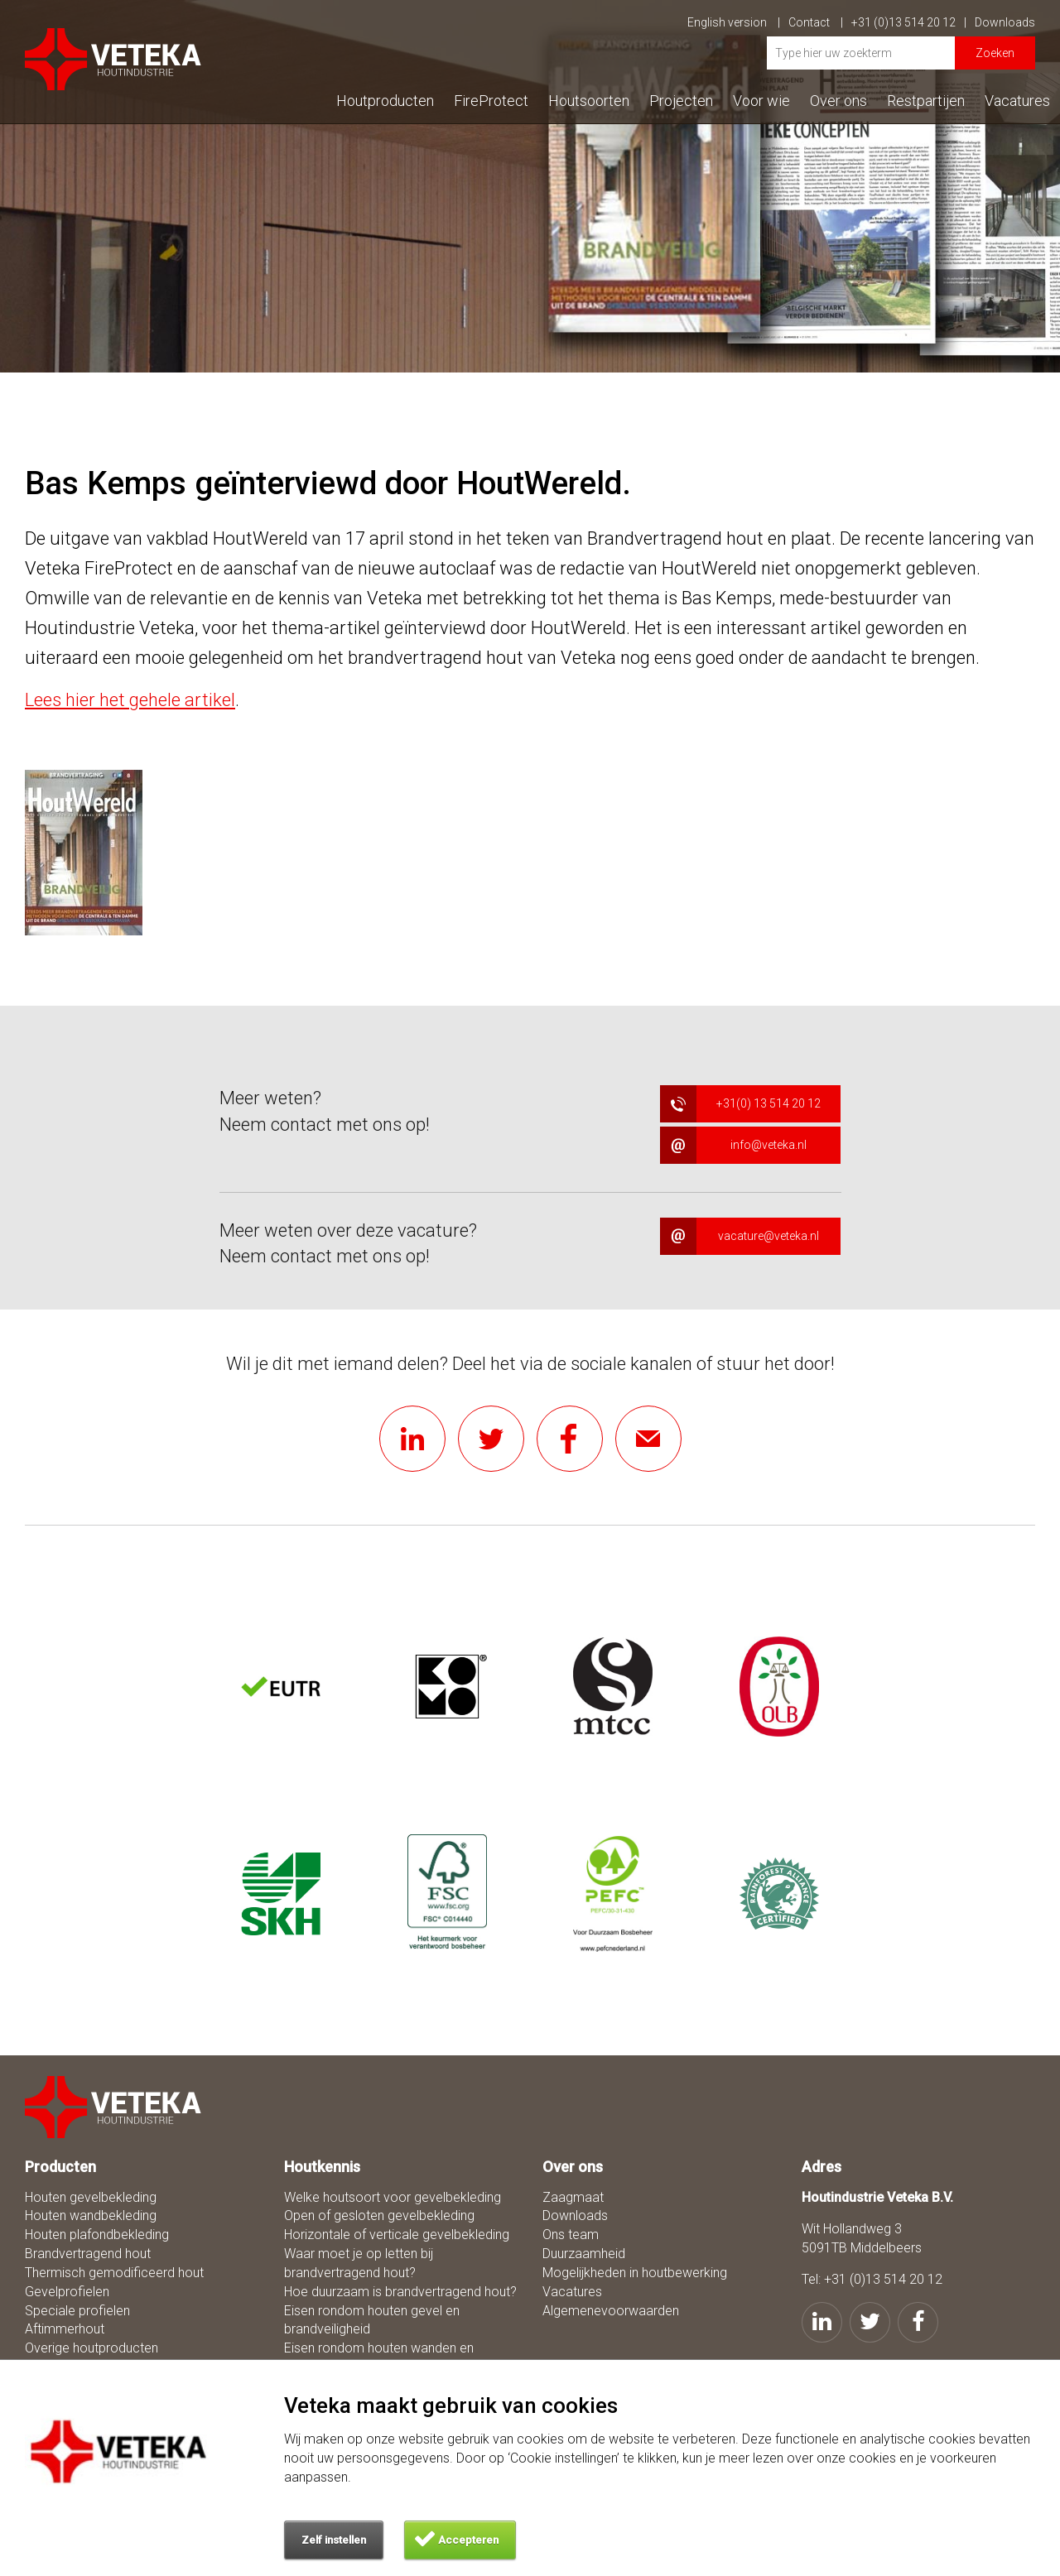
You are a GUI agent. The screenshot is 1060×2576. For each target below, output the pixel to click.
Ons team (570, 2234)
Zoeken (995, 53)
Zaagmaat (573, 2197)
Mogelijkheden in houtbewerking (634, 2272)
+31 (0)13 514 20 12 (908, 22)
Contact (815, 22)
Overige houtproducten (91, 2348)
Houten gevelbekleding (91, 2197)
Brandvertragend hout (88, 2253)
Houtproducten (385, 100)
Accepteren (468, 2540)
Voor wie (761, 100)
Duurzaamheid (583, 2253)
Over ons (838, 100)
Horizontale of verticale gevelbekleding (396, 2234)
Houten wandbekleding (91, 2215)
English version (733, 22)
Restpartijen (926, 100)
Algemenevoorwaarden (610, 2311)
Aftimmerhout (64, 2329)
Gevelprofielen (67, 2292)
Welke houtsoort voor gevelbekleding (392, 2197)
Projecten (681, 100)
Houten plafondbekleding (97, 2234)
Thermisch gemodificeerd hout (114, 2272)
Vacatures (1017, 100)
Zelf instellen (333, 2540)
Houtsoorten (588, 100)
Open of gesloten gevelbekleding (379, 2215)
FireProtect (491, 100)
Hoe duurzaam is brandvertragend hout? (400, 2292)
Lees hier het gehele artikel (130, 700)
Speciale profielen (77, 2311)
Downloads (1005, 22)
